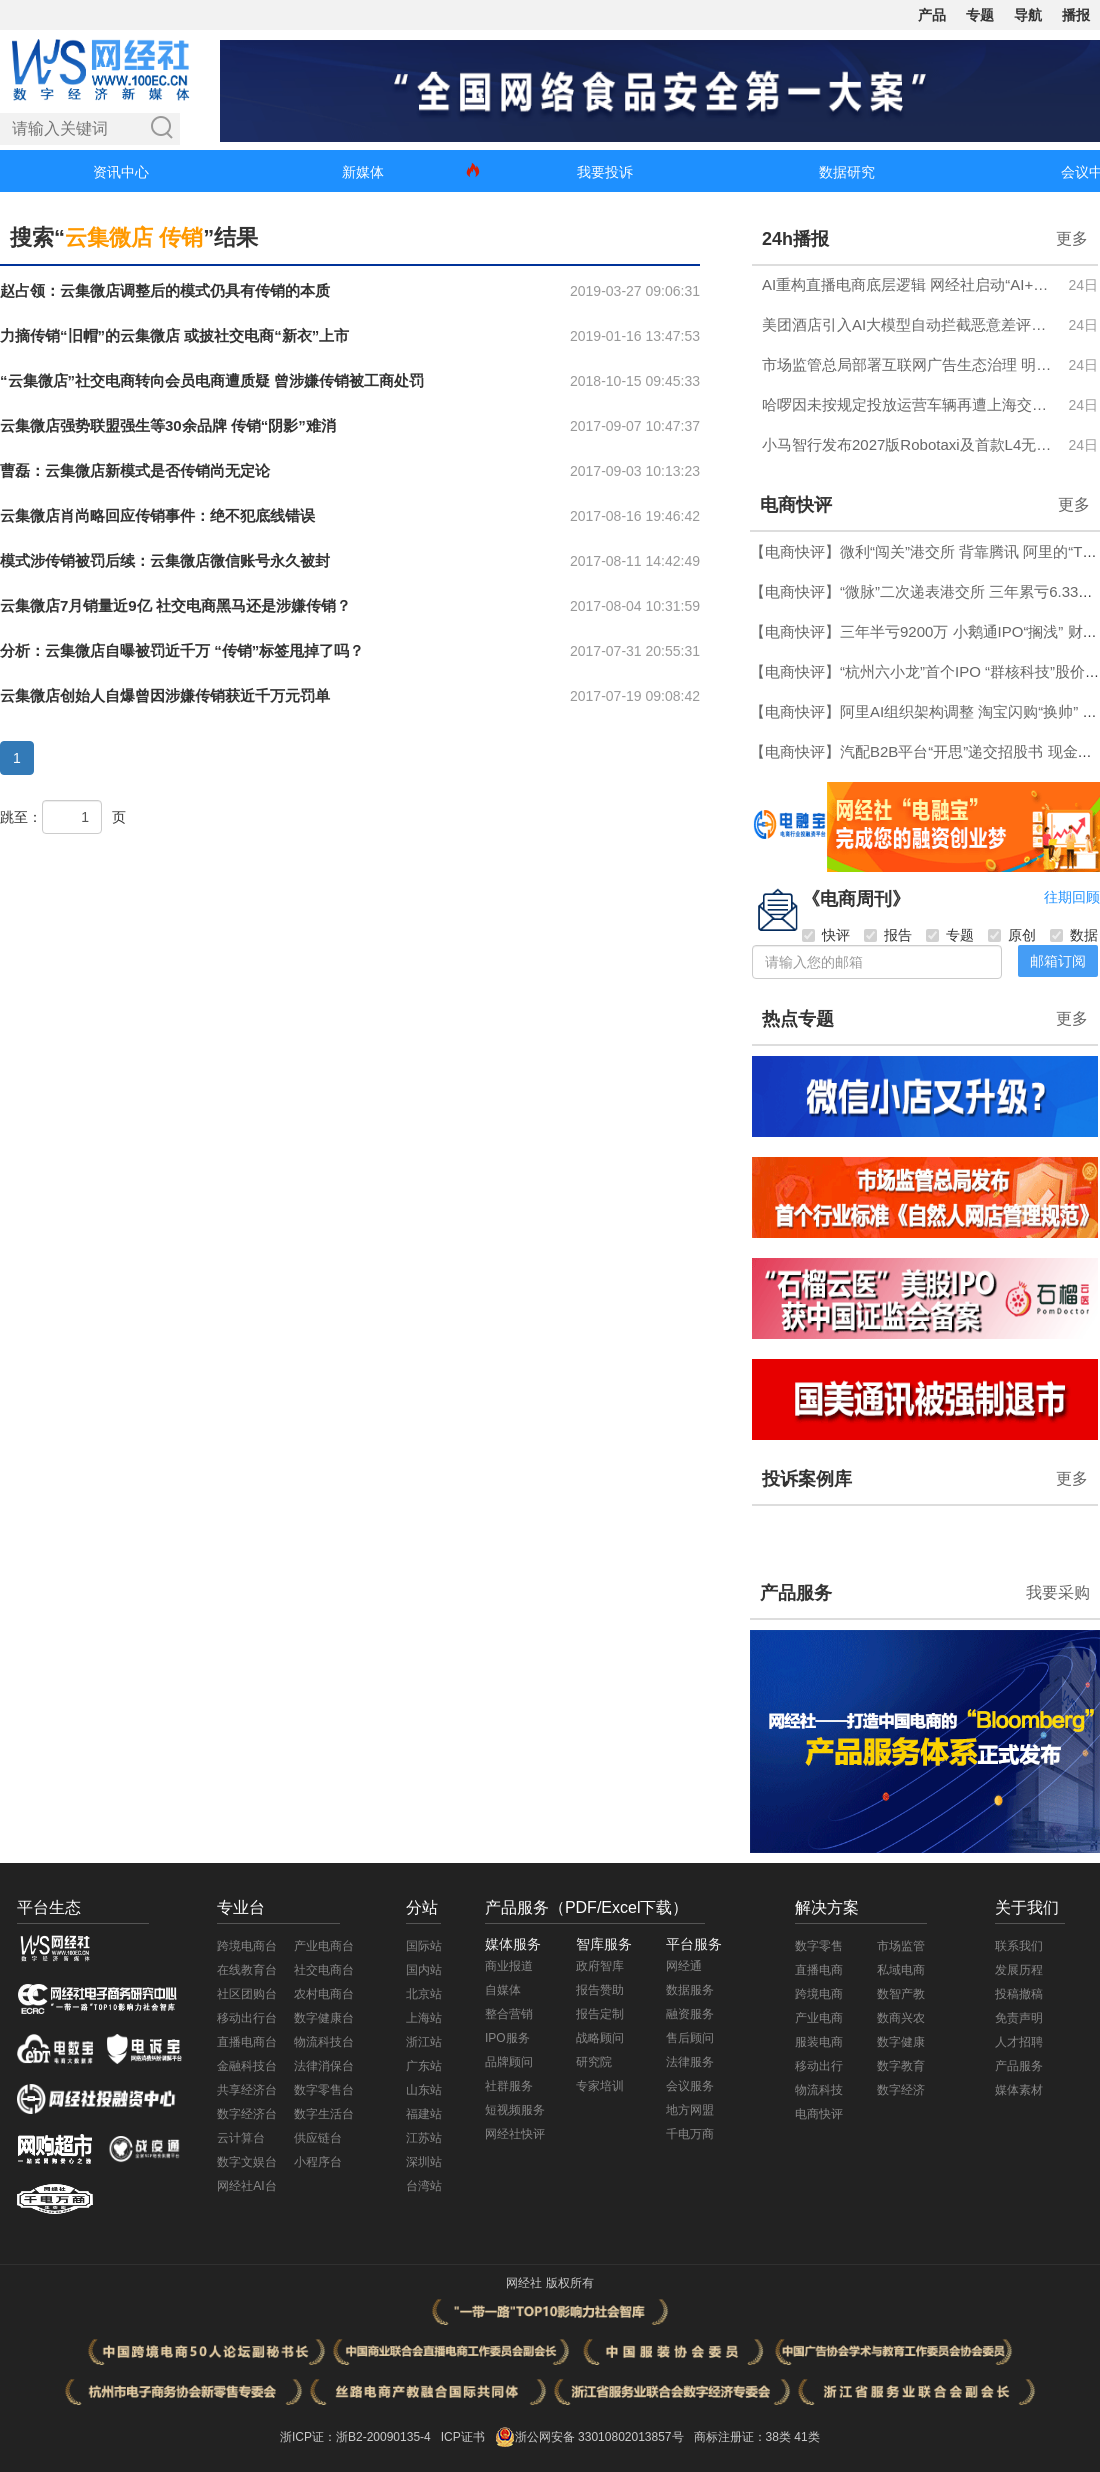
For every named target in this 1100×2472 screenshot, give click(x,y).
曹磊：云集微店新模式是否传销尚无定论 (135, 470)
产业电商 (819, 2018)
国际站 (424, 1946)
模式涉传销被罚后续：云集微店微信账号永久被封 (165, 560)
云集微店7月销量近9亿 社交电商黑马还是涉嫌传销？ (175, 605)
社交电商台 (324, 1970)
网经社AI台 (246, 2186)
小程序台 (318, 2162)
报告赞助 (600, 1990)
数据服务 (690, 1990)
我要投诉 (605, 172)
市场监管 (901, 1946)
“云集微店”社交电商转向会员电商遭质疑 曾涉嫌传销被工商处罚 (212, 380)
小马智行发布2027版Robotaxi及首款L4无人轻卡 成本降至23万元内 (909, 444)
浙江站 (424, 2042)
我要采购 (1058, 1592)
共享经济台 (247, 2090)
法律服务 (690, 2062)
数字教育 (901, 2066)
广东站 (424, 2066)
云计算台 (241, 2138)
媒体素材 (1019, 2090)
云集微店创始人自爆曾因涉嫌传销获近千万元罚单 (165, 695)
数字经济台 (247, 2114)
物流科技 (819, 2090)
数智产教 (901, 1994)
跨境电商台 (247, 1946)
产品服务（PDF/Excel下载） (587, 1907)
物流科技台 (324, 2042)
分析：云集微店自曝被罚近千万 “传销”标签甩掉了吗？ (182, 650)
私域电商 (901, 1970)
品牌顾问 (509, 2062)
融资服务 (690, 2014)
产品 (932, 15)
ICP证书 (463, 2437)
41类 (806, 2437)
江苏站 (424, 2138)
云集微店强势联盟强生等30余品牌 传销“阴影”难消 (168, 425)
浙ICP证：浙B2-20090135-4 (355, 2437)
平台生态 (49, 1907)
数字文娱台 (247, 2162)
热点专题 (798, 1019)
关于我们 (1027, 1907)
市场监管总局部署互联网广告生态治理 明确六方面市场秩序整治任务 (909, 364)
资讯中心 (121, 172)
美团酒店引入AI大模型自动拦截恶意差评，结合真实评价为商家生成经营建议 (909, 324)
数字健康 (901, 2042)
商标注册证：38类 (744, 2437)
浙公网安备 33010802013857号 (599, 2437)
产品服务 (796, 1593)
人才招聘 (1019, 2042)
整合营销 (509, 2014)
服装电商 (819, 2042)
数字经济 (901, 2090)
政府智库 (600, 1966)
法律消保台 (324, 2066)
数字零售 (819, 1946)
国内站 (424, 1970)
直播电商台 (247, 2042)
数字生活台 (324, 2114)
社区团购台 (247, 1994)
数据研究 (847, 172)
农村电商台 (324, 1994)
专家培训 (600, 2086)
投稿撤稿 (1019, 1994)
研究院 (594, 2062)
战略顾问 (600, 2038)
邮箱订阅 (1058, 961)
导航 (1028, 15)
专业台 (241, 1907)
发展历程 (1019, 1970)
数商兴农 (901, 2018)
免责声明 (1019, 2018)
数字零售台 (324, 2090)
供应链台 (318, 2138)
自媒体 (503, 1990)
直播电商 (819, 1970)
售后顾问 (690, 2038)
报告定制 (600, 2014)
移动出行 (819, 2066)
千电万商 (690, 2134)
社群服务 (509, 2086)
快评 (826, 935)
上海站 (424, 2018)
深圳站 (424, 2162)
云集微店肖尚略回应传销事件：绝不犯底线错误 (157, 515)
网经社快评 (515, 2134)
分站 (422, 1907)
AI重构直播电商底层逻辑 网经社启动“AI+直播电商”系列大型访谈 (909, 284)
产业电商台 (324, 1946)
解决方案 (827, 1907)
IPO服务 (507, 2038)
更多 (1072, 238)
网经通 (684, 1966)
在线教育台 (247, 1970)
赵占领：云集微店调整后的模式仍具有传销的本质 (165, 290)
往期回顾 (1072, 897)
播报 (1076, 15)
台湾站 (424, 2186)
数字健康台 (324, 2018)
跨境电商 (819, 1994)
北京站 (424, 1994)
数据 (1074, 935)
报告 (888, 935)
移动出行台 (247, 2018)
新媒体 (363, 172)
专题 (980, 15)
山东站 (424, 2090)
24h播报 (795, 239)
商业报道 (509, 1966)
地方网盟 (690, 2110)
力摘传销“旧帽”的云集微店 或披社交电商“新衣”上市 (174, 335)
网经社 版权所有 (549, 2283)
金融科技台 (247, 2066)
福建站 (424, 2114)
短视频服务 (515, 2110)
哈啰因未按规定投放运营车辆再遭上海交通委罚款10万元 (909, 404)
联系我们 (1019, 1946)
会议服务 (690, 2086)
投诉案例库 (807, 1479)
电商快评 (796, 505)
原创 (1012, 935)
